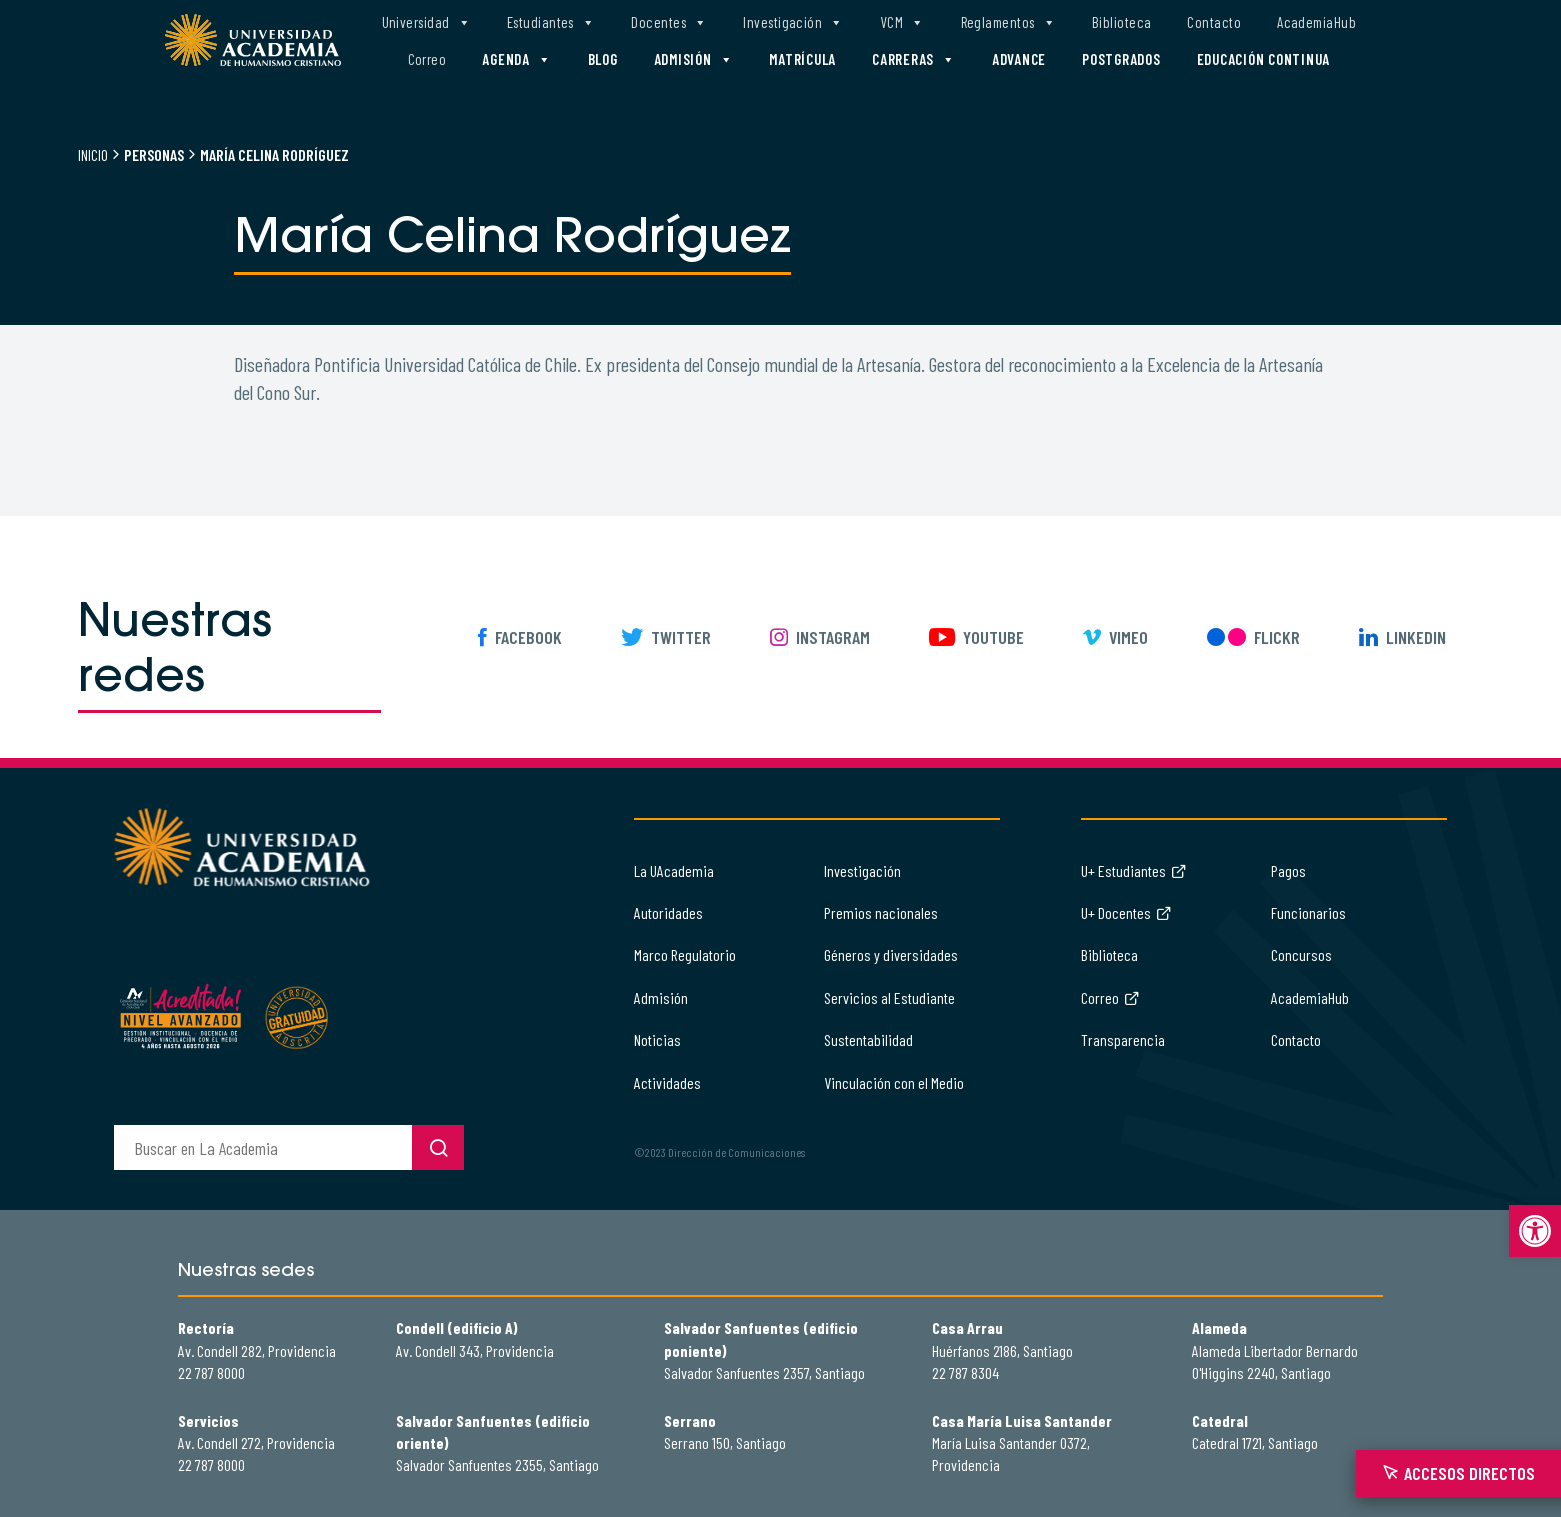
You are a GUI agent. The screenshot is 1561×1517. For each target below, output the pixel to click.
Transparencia (1123, 1039)
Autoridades (668, 912)
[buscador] (263, 1147)
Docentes (669, 22)
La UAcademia (674, 870)
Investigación (793, 22)
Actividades (667, 1082)
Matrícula (802, 59)
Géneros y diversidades (891, 954)
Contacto (1214, 22)
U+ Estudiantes (1134, 870)
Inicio (93, 154)
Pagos (1288, 870)
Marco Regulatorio (685, 954)
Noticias (657, 1039)
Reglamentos (1008, 22)
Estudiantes (551, 22)
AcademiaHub (1316, 22)
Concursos (1301, 954)
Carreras (914, 59)
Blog (603, 59)
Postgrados (1121, 59)
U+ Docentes (1126, 912)
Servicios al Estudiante (889, 997)
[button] (1535, 1231)
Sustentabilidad (868, 1039)
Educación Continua (1264, 59)
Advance (1019, 59)
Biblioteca (1122, 22)
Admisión (694, 59)
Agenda (516, 59)
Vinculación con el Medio (894, 1082)
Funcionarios (1308, 912)
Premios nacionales (881, 912)
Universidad (426, 22)
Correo (427, 59)
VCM (902, 22)
